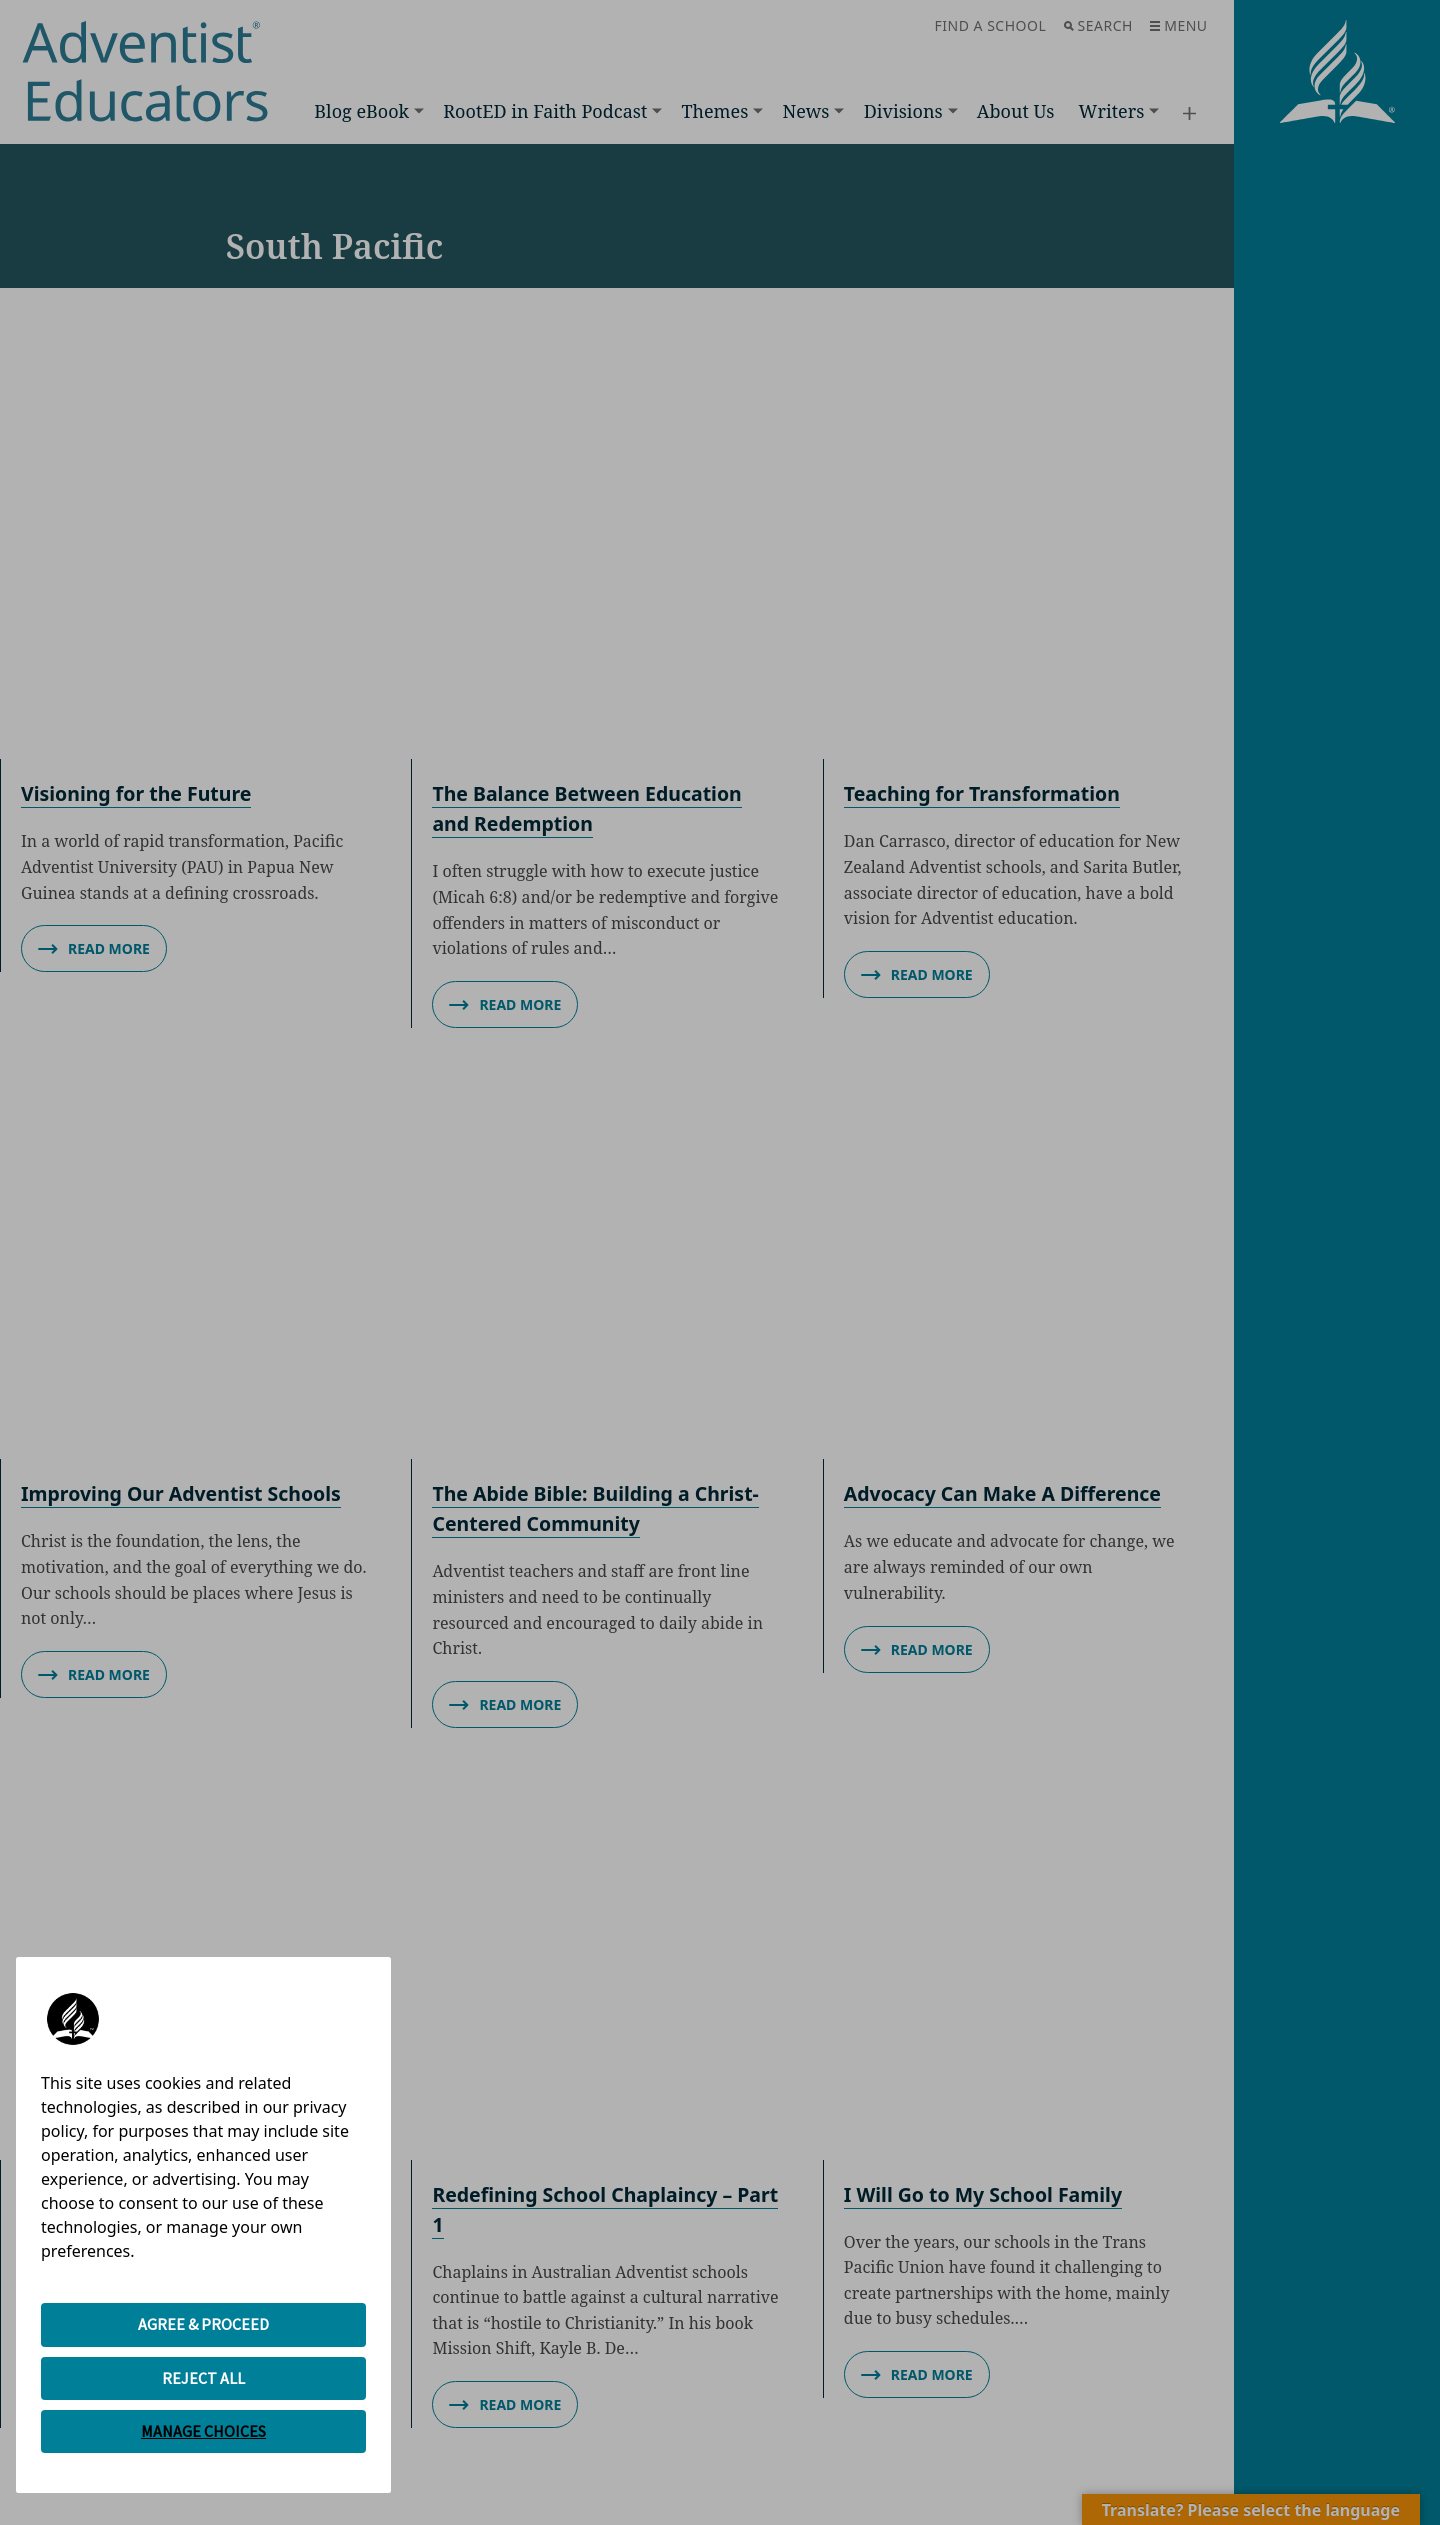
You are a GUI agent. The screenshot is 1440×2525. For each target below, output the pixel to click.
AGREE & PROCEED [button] (203, 2324)
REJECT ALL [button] (203, 2378)
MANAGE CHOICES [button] (203, 2431)
